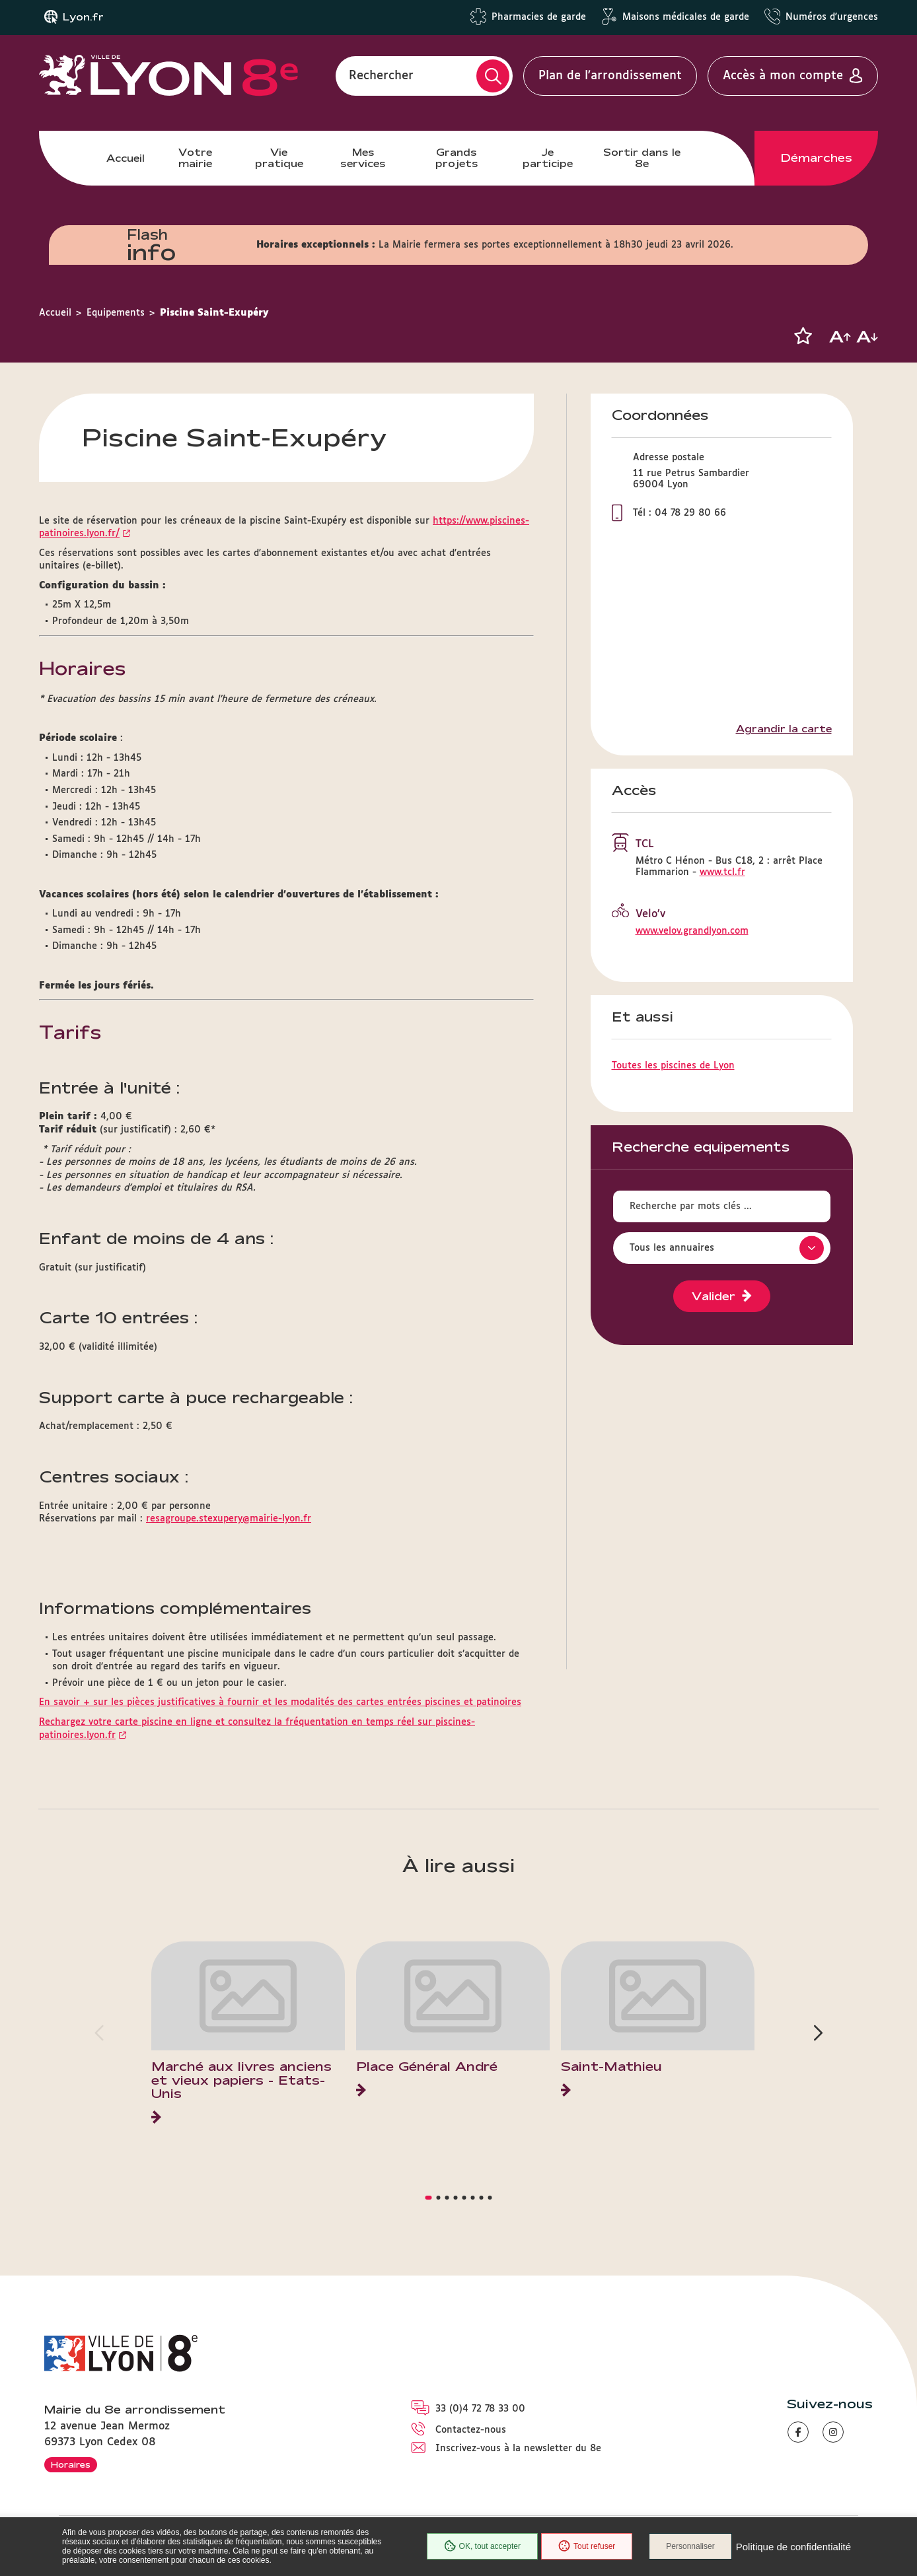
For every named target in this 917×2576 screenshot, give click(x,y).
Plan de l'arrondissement (610, 76)
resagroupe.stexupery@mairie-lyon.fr (228, 1518)
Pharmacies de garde (539, 17)
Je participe (548, 157)
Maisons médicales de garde (685, 17)
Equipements (116, 313)
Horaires (71, 2464)
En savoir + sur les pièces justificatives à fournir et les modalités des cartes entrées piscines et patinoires (280, 1702)
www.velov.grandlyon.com (692, 931)
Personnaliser (690, 2546)
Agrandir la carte (784, 729)
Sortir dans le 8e (641, 157)
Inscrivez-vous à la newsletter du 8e (518, 2448)
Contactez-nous (470, 2430)
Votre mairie (195, 157)
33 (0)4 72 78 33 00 (480, 2409)
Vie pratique (279, 157)
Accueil (125, 158)
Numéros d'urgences (832, 17)
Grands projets (456, 157)
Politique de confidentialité (793, 2546)
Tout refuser (586, 2546)
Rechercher (381, 76)
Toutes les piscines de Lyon (673, 1065)
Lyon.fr (83, 17)
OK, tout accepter (482, 2546)
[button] (803, 336)
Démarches (816, 158)
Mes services (363, 157)
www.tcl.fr (722, 872)
